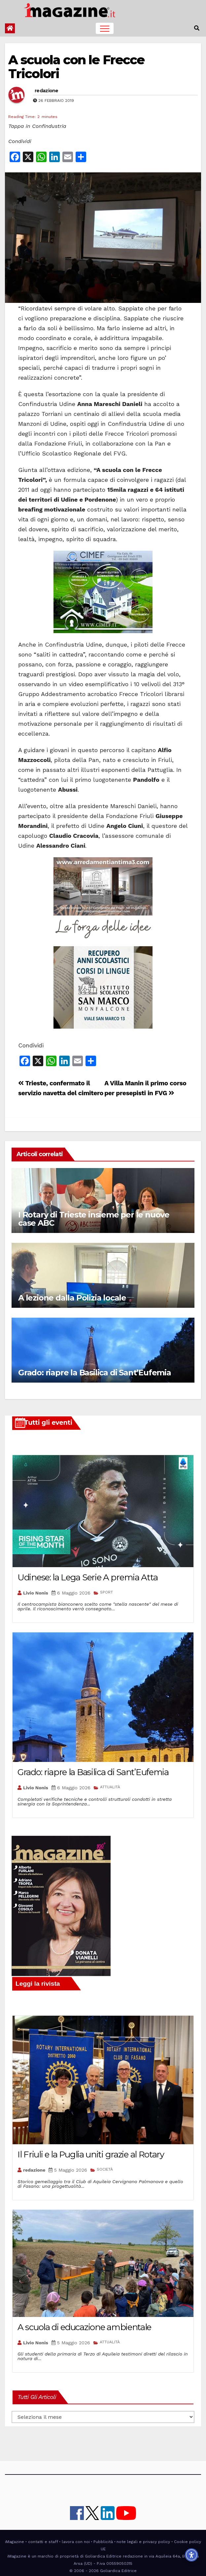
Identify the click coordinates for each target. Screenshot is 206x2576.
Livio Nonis (35, 1593)
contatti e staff (43, 2541)
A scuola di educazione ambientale (84, 2327)
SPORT (106, 1592)
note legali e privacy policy (143, 2541)
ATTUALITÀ (110, 1787)
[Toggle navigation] (105, 28)
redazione (46, 91)
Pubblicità (103, 2541)
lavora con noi (76, 2541)
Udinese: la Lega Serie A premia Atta (87, 1577)
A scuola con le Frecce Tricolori (76, 66)
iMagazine (14, 2541)
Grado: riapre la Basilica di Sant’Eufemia (94, 1372)
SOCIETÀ (105, 2169)
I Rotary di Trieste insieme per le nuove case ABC (93, 1219)
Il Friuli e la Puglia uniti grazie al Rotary (90, 2154)
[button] (196, 28)
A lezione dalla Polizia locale (72, 1298)
